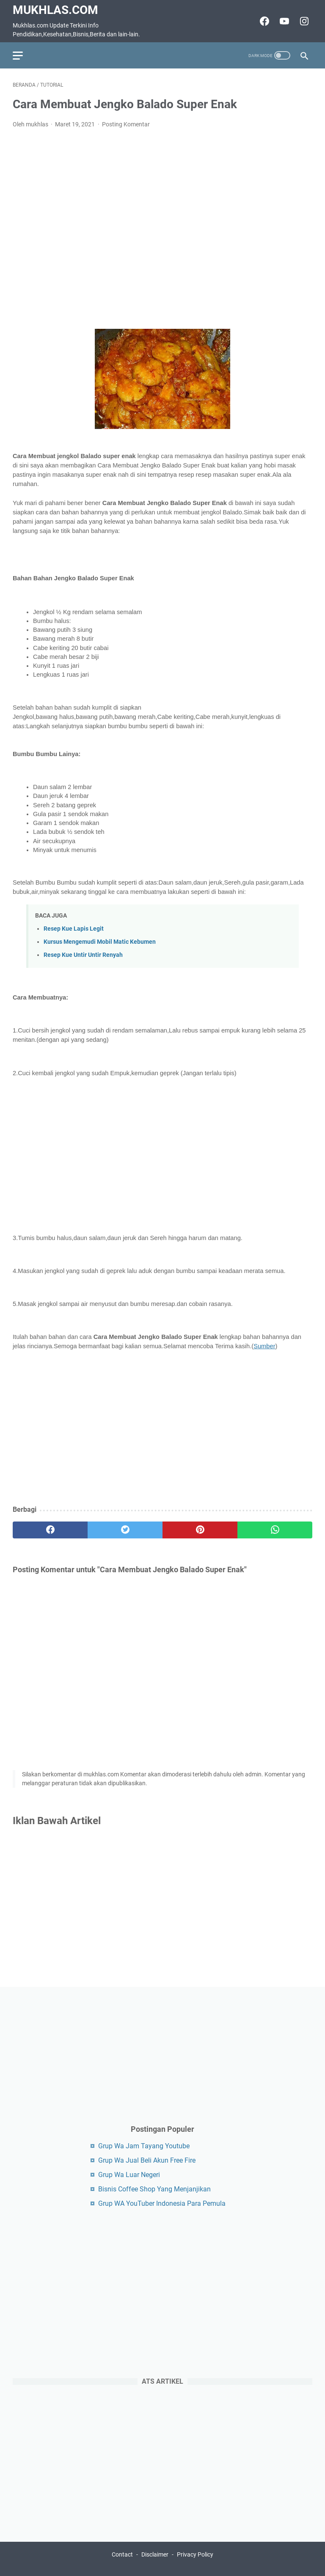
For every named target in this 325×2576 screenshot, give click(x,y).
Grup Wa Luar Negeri (129, 2175)
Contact (122, 2554)
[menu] (23, 55)
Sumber (264, 1346)
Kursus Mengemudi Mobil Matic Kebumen (100, 941)
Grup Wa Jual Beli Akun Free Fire (147, 2160)
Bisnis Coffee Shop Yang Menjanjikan (154, 2189)
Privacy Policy (195, 2554)
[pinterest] (199, 1530)
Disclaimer (154, 2554)
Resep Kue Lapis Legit (74, 928)
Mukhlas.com (55, 10)
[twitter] (125, 1530)
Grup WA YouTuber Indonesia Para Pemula (162, 2203)
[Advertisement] (162, 229)
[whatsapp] (274, 1530)
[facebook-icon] (263, 21)
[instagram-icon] (303, 21)
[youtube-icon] (283, 21)
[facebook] (50, 1530)
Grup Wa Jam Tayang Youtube (144, 2146)
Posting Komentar (126, 124)
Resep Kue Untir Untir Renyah (83, 955)
